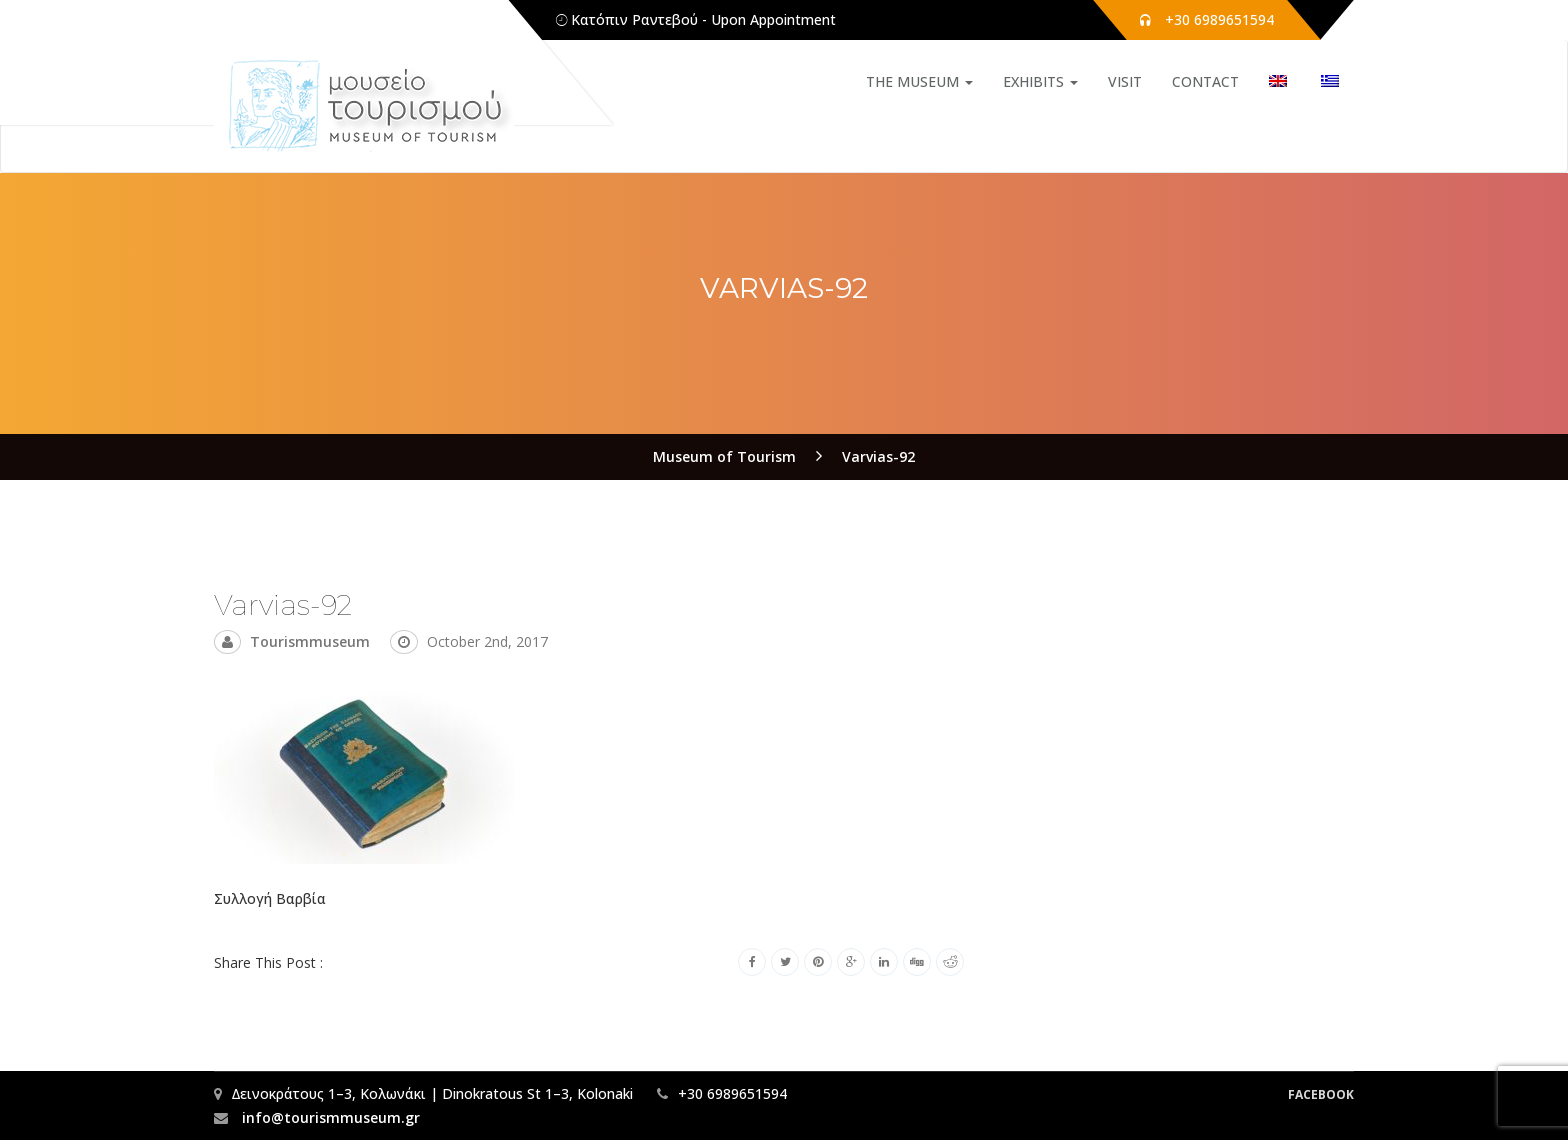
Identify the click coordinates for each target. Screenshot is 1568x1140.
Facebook (1321, 1094)
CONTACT (1205, 81)
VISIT (1125, 81)
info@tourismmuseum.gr (329, 1117)
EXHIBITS (1040, 81)
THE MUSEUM (919, 81)
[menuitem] (1278, 82)
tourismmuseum (310, 641)
